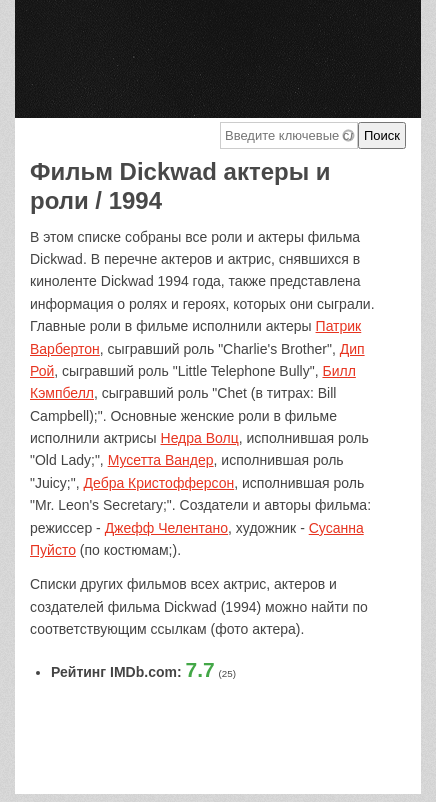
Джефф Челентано (166, 528)
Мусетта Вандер (161, 460)
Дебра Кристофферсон (159, 483)
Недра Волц (200, 438)
